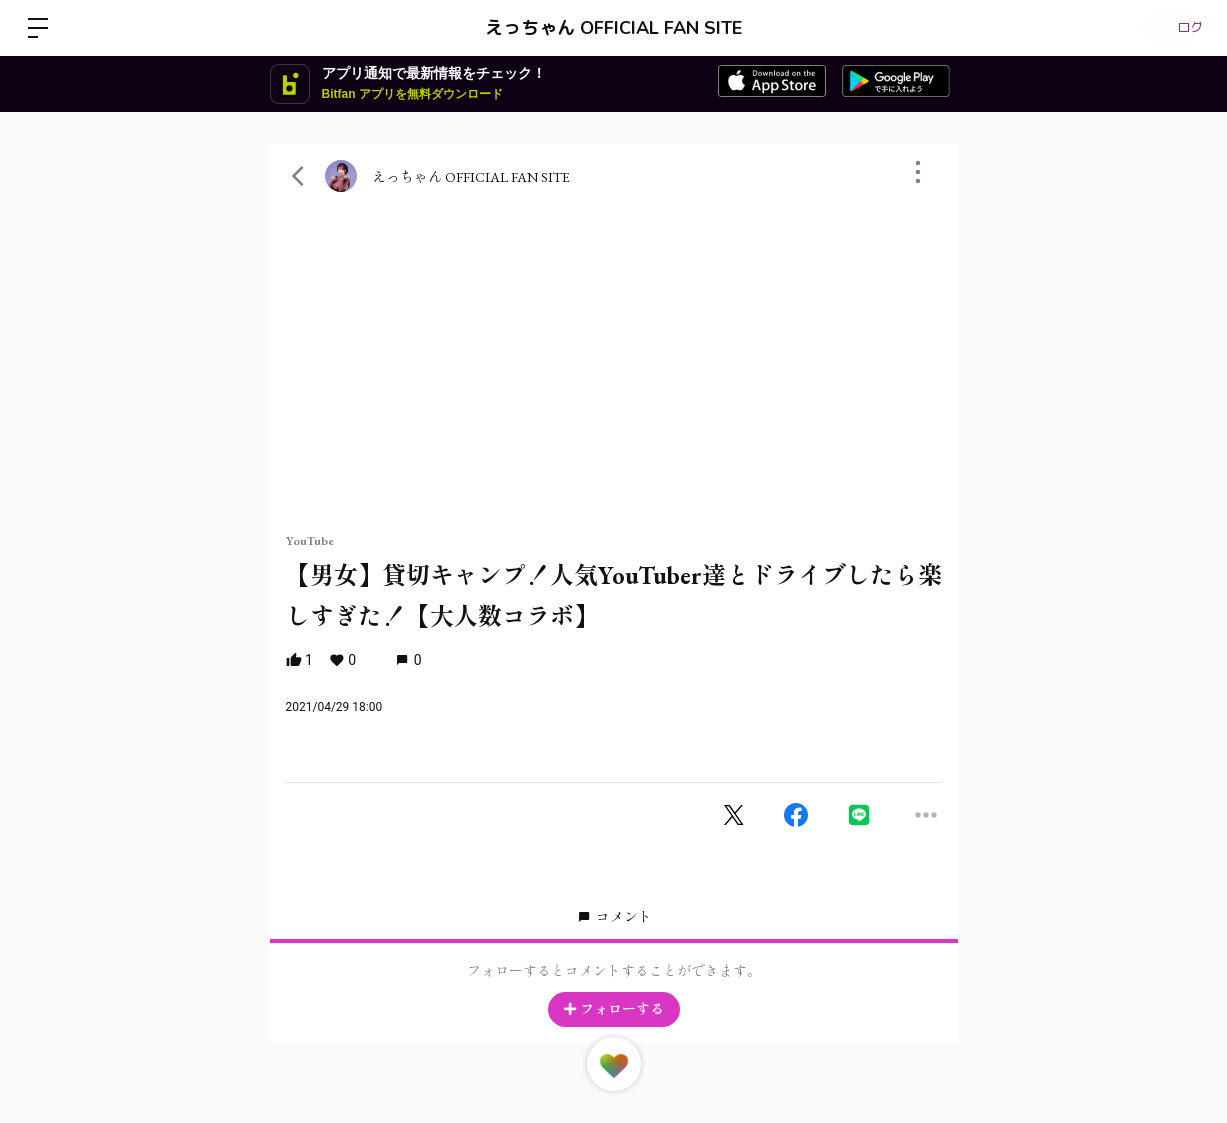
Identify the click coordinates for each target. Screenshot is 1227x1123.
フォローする (614, 1009)
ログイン (1167, 28)
